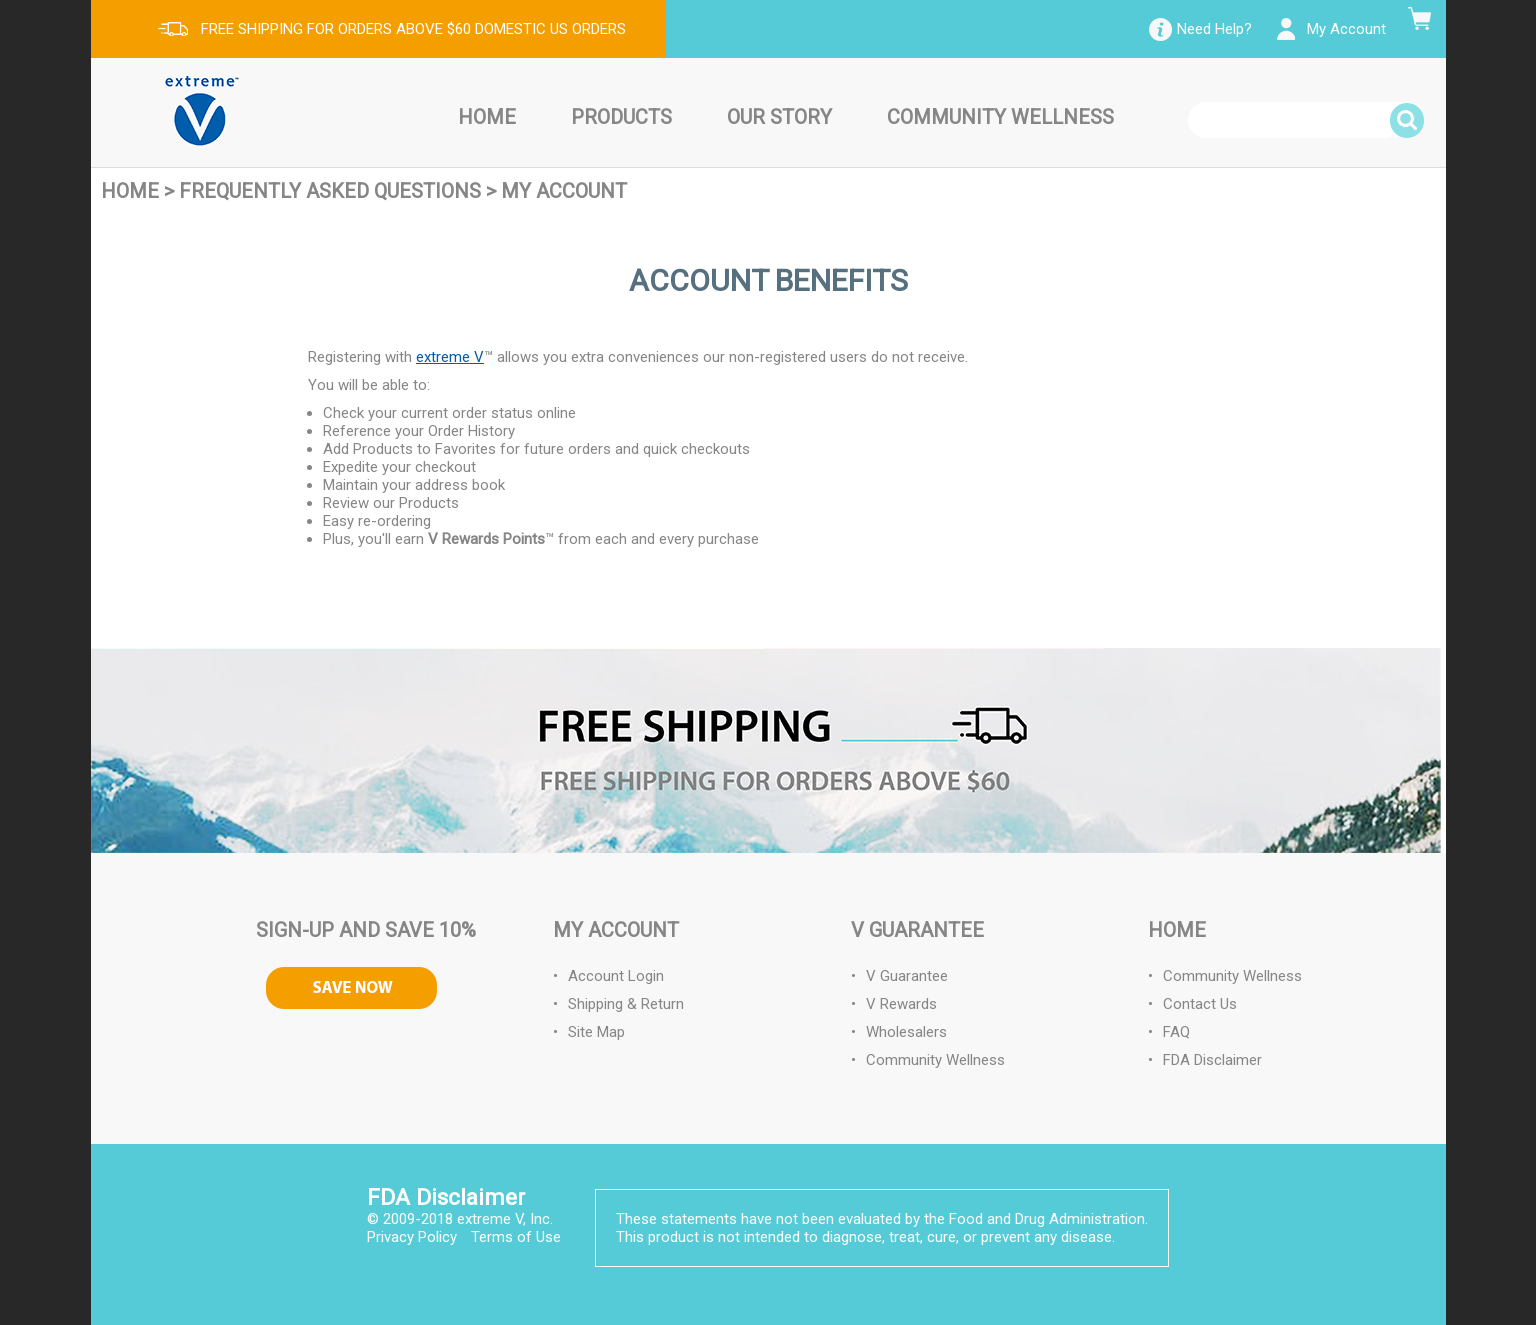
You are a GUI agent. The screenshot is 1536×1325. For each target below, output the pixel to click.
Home (487, 117)
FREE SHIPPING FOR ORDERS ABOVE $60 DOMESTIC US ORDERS (413, 29)
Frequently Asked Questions (330, 191)
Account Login (616, 976)
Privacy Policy (412, 1237)
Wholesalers (906, 1032)
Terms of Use (516, 1237)
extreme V (450, 357)
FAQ (1176, 1032)
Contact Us (1200, 1004)
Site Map (596, 1032)
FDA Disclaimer (1212, 1060)
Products (621, 117)
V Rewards (901, 1004)
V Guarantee (907, 976)
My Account (1346, 29)
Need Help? (1214, 29)
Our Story (779, 117)
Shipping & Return (626, 1004)
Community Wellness (1000, 117)
